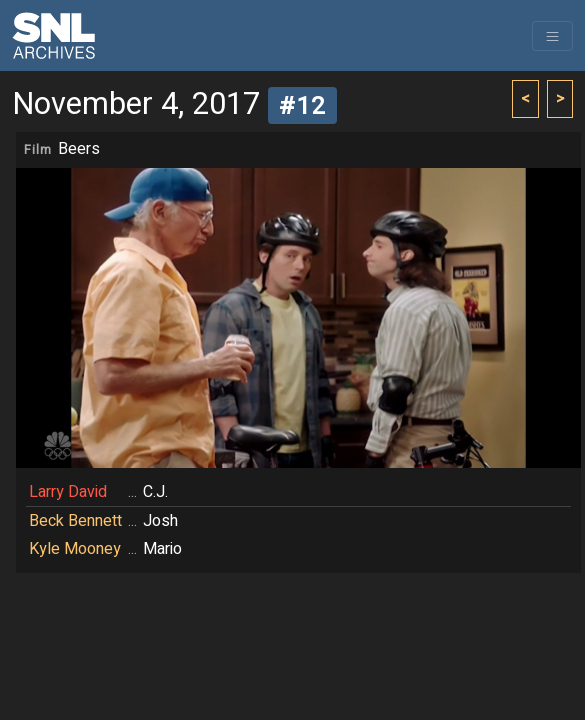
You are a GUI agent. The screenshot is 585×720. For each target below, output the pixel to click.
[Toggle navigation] (552, 36)
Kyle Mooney (75, 549)
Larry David (68, 492)
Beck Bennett (75, 521)
